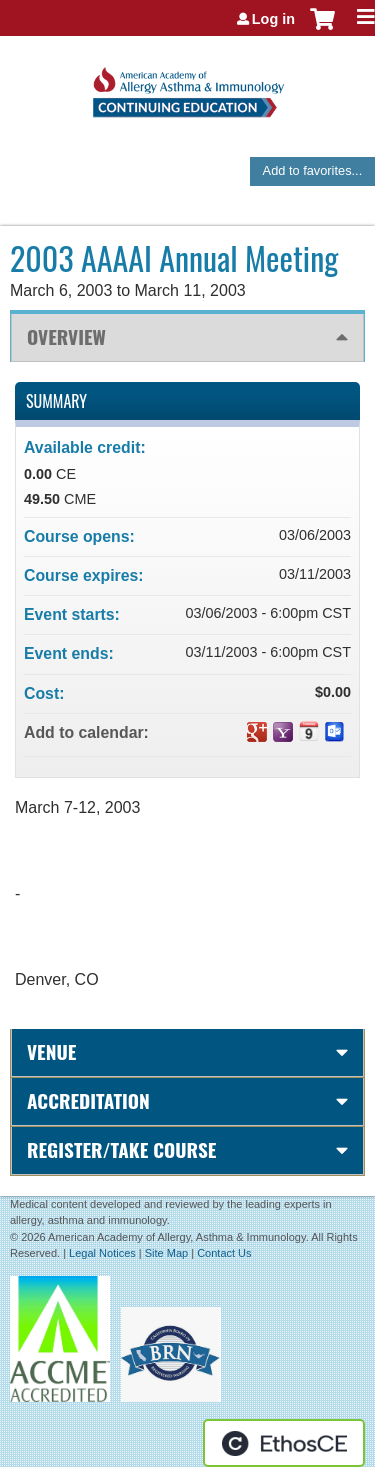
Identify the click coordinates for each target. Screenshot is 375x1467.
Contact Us (224, 1253)
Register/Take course (121, 1149)
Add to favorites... (313, 170)
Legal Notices (102, 1253)
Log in (273, 19)
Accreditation (88, 1100)
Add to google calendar (257, 732)
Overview (66, 336)
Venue (51, 1051)
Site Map (166, 1253)
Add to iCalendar (309, 731)
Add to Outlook (335, 732)
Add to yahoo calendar (283, 732)
